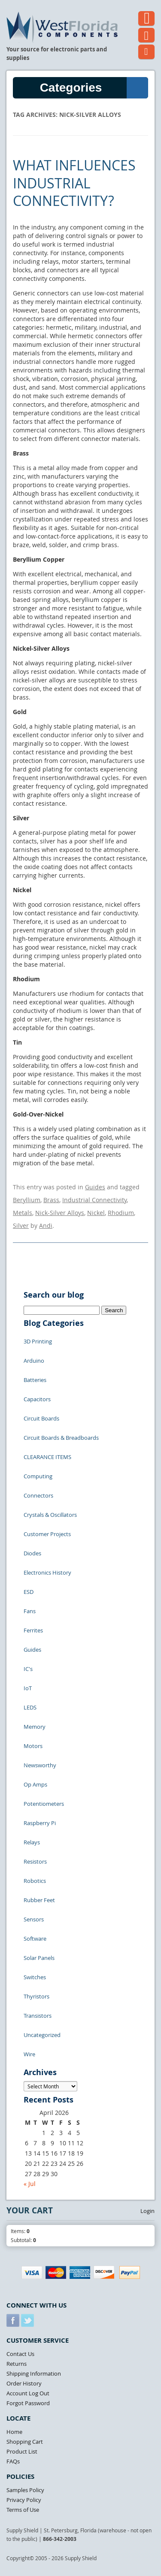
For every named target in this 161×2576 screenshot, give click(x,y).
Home (14, 2432)
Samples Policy (25, 2490)
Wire (29, 2054)
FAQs (13, 2461)
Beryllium (26, 1200)
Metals (22, 1213)
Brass (51, 1200)
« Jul (30, 2184)
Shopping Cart (24, 2441)
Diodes (32, 1553)
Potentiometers (44, 1804)
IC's (28, 1669)
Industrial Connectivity (94, 1200)
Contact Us (20, 2354)
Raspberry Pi (40, 1823)
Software (35, 1938)
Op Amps (35, 1784)
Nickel (96, 1213)
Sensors (34, 1919)
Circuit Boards (41, 1418)
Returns (16, 2364)
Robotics (35, 1881)
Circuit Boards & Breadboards (61, 1437)
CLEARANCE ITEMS (47, 1457)
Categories (94, 87)
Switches (35, 1977)
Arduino (34, 1360)
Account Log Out (27, 2393)
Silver (21, 1225)
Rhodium (121, 1213)
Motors (33, 1746)
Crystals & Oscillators (50, 1515)
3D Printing (38, 1341)
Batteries (35, 1380)
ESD (28, 1592)
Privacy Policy (23, 2500)
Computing (38, 1476)
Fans (30, 1611)
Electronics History (47, 1572)
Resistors (35, 1861)
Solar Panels (39, 1958)
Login (147, 2211)
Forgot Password (28, 2403)
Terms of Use (22, 2509)
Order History (24, 2383)
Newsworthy (40, 1765)
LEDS (30, 1707)
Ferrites (33, 1630)
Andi (45, 1225)
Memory (35, 1726)
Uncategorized (42, 2035)
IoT (28, 1688)
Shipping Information (33, 2373)
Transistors (38, 2015)
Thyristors (36, 1996)
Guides (95, 1187)
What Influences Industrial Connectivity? (74, 183)
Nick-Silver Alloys (59, 1213)
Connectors (38, 1495)
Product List (21, 2451)
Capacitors (37, 1399)
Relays (32, 1842)
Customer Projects (47, 1534)
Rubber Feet (39, 1900)
